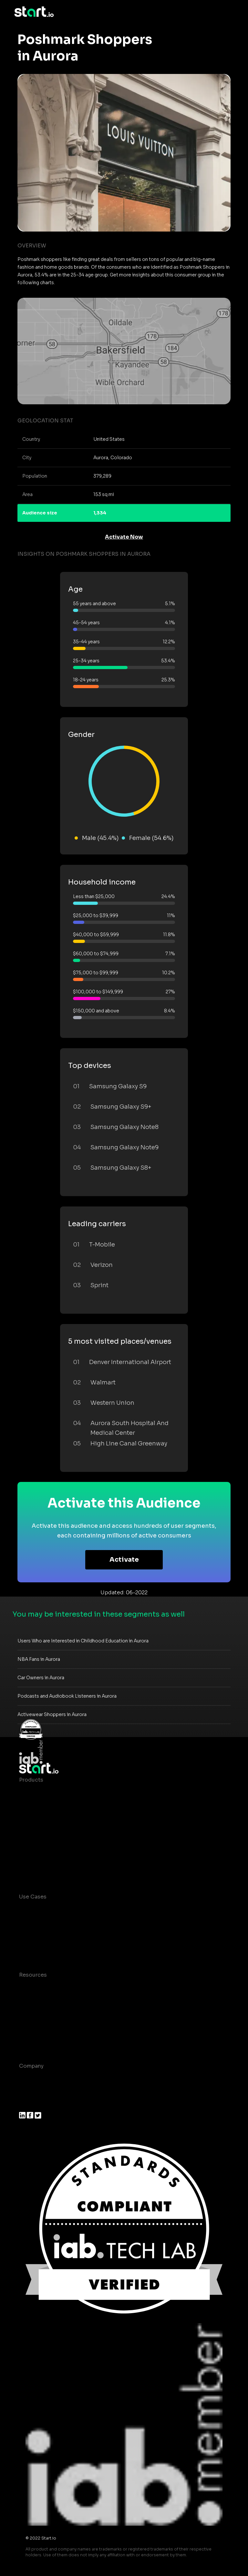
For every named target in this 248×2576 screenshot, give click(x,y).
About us (31, 2078)
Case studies (36, 1987)
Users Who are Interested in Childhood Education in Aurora (83, 1641)
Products (31, 1779)
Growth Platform (41, 1844)
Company (31, 2066)
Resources (33, 1974)
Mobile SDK (34, 1857)
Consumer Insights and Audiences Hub (70, 1909)
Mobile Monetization (46, 1948)
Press (26, 2104)
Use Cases (32, 1896)
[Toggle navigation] (229, 12)
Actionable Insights (44, 1870)
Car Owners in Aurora (40, 1678)
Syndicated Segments (48, 1831)
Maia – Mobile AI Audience (53, 1792)
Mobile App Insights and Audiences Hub (71, 1922)
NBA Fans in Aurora (38, 1659)
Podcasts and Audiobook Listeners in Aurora (67, 1696)
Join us (28, 2091)
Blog (25, 2000)
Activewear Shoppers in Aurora (52, 1714)
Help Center (35, 2039)
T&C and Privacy (40, 2013)
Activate (124, 1560)
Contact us (33, 2026)
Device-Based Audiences (52, 1805)
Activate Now (124, 536)
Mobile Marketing (42, 1935)
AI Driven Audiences (45, 1818)
